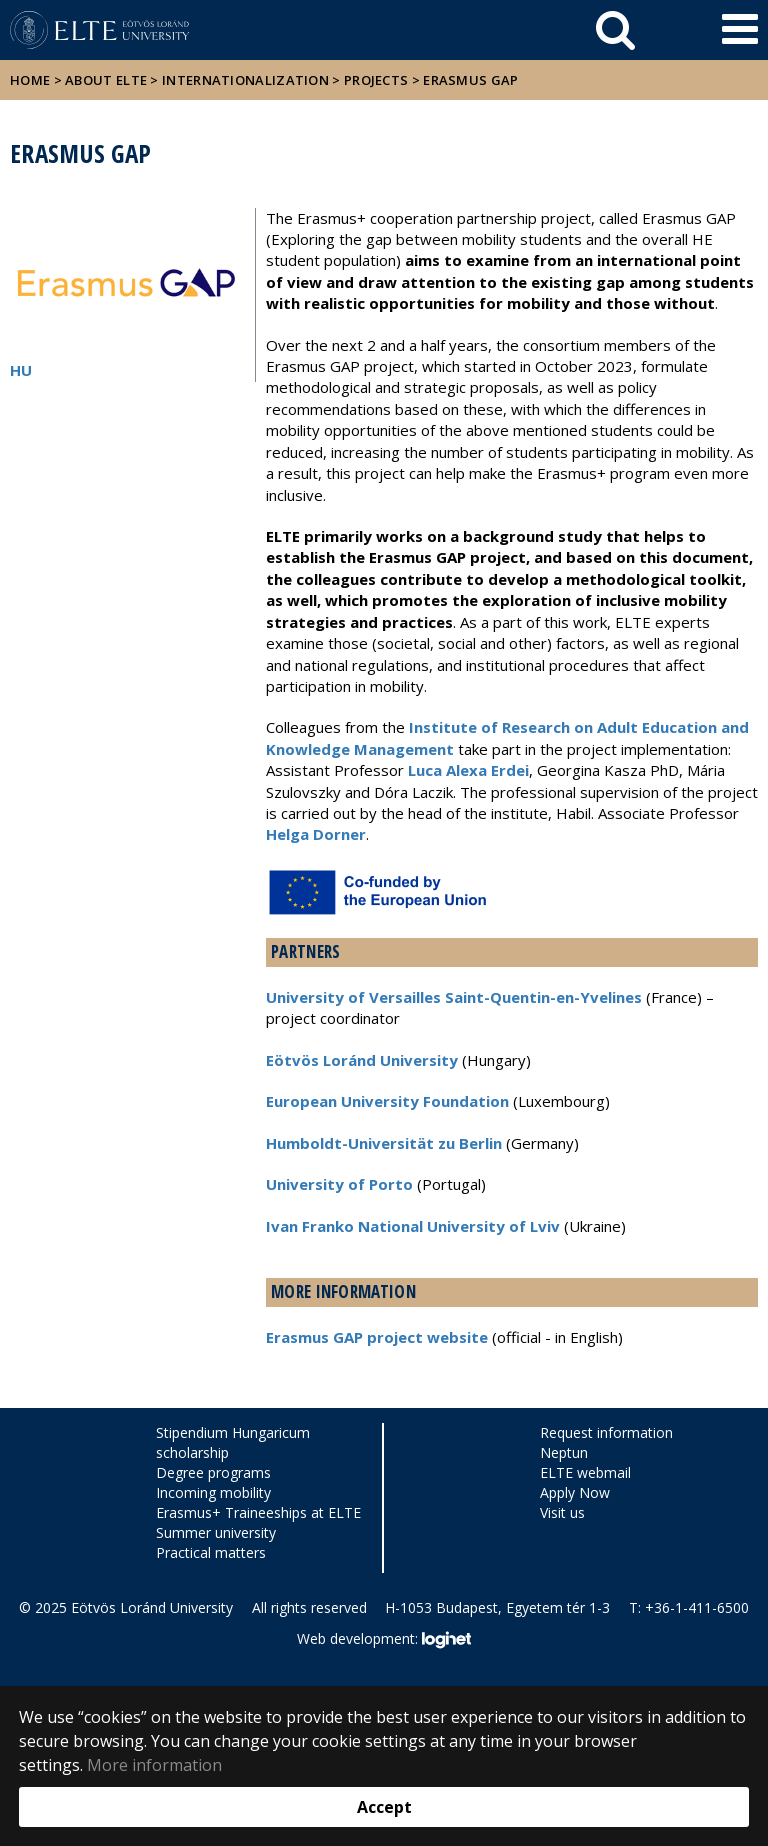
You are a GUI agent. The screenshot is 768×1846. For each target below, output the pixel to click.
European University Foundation (387, 1101)
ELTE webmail (585, 1472)
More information (154, 1765)
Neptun (564, 1452)
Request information (606, 1432)
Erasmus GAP (470, 80)
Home (32, 80)
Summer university (216, 1532)
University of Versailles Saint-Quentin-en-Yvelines (454, 997)
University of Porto (339, 1184)
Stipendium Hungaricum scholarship (233, 1442)
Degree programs (213, 1472)
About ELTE (106, 80)
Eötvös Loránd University (362, 1060)
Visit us (562, 1512)
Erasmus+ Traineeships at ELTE (258, 1512)
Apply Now (575, 1492)
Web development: (383, 1640)
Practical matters (211, 1552)
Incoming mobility (213, 1492)
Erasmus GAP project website (377, 1337)
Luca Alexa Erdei (468, 770)
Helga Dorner (316, 834)
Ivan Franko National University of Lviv (413, 1226)
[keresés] (615, 30)
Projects (376, 80)
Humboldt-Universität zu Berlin (384, 1143)
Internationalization (245, 80)
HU (21, 370)
